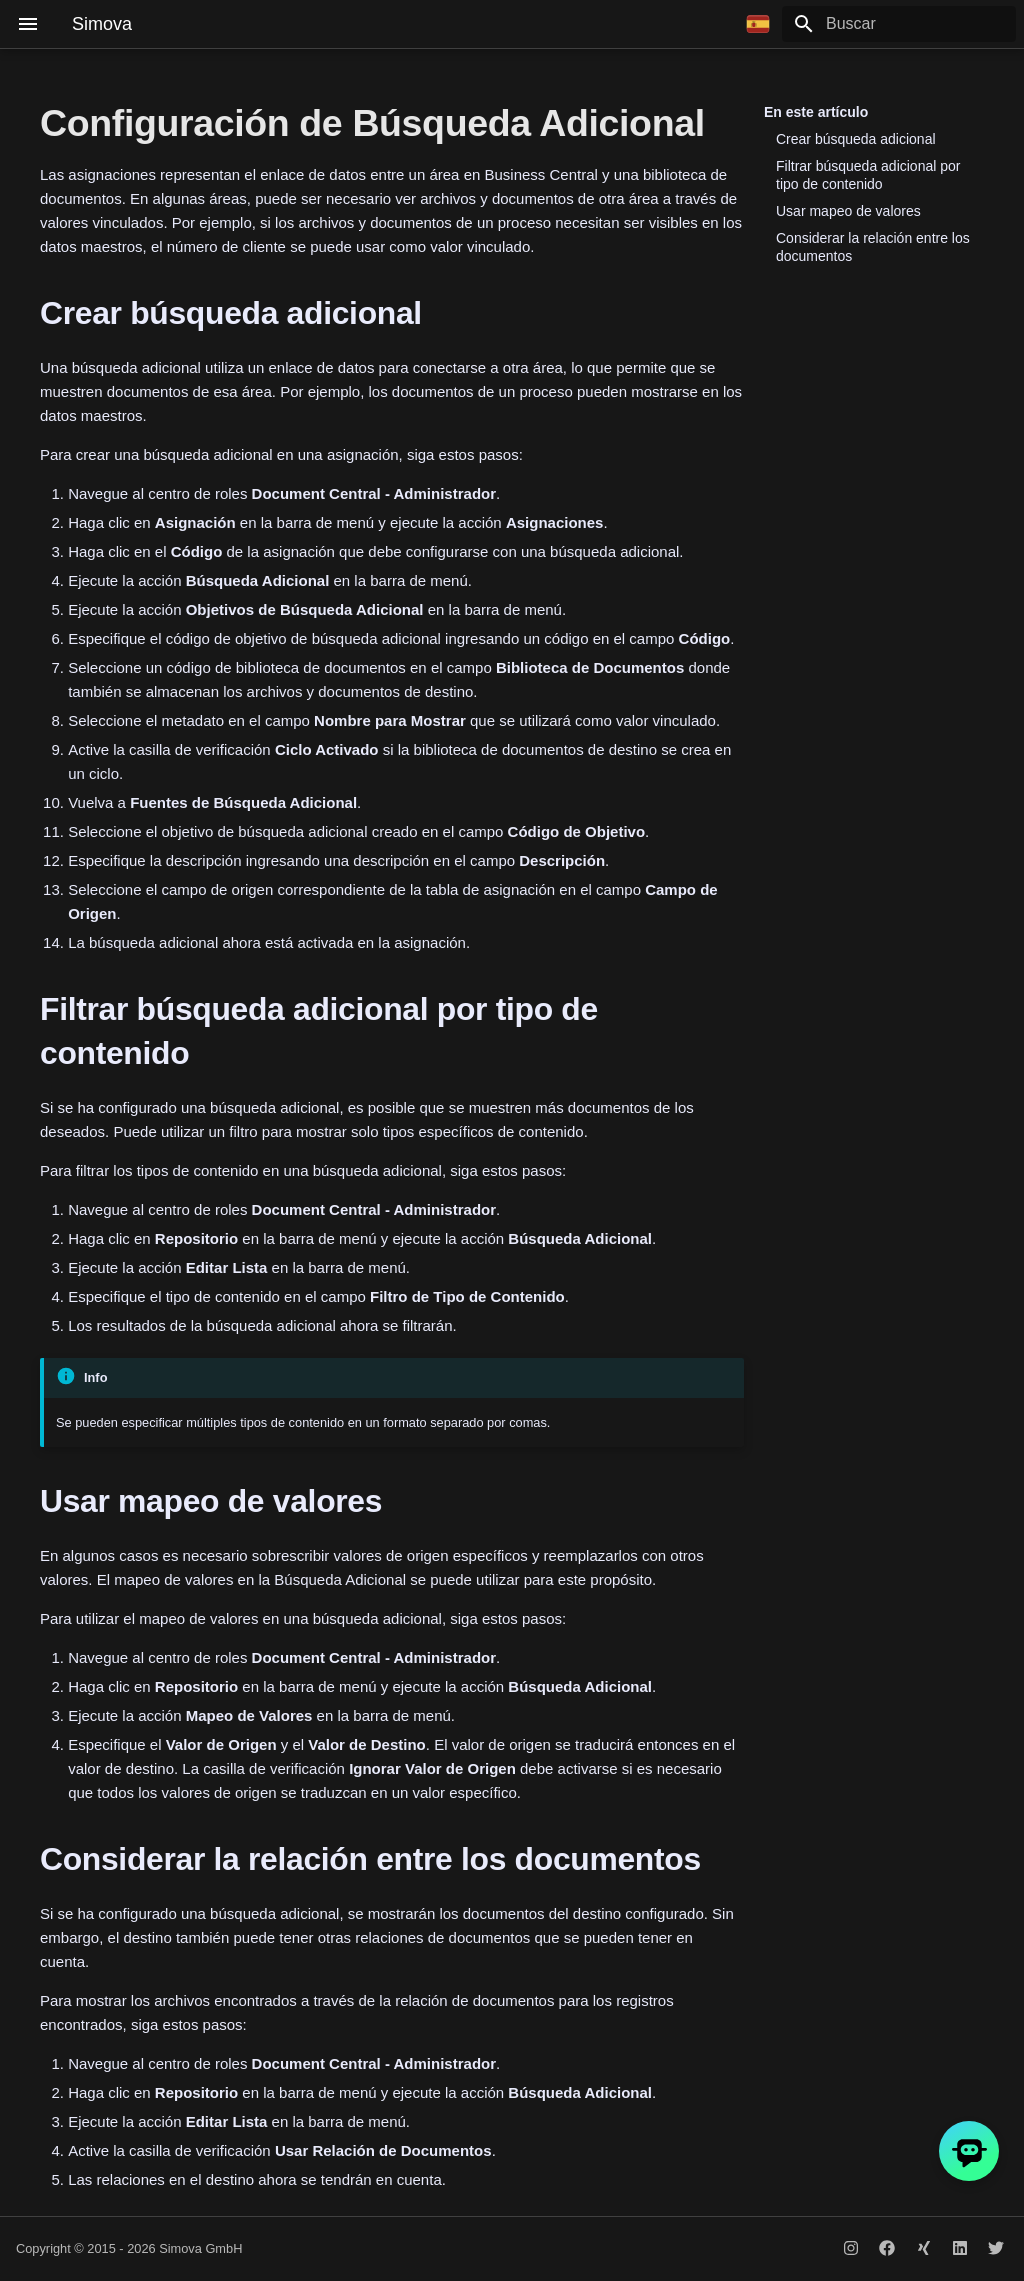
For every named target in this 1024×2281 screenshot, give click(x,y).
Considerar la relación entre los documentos (873, 247)
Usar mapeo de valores (848, 211)
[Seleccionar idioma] (758, 24)
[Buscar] (899, 24)
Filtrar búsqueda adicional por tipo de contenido (868, 175)
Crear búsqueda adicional (856, 139)
